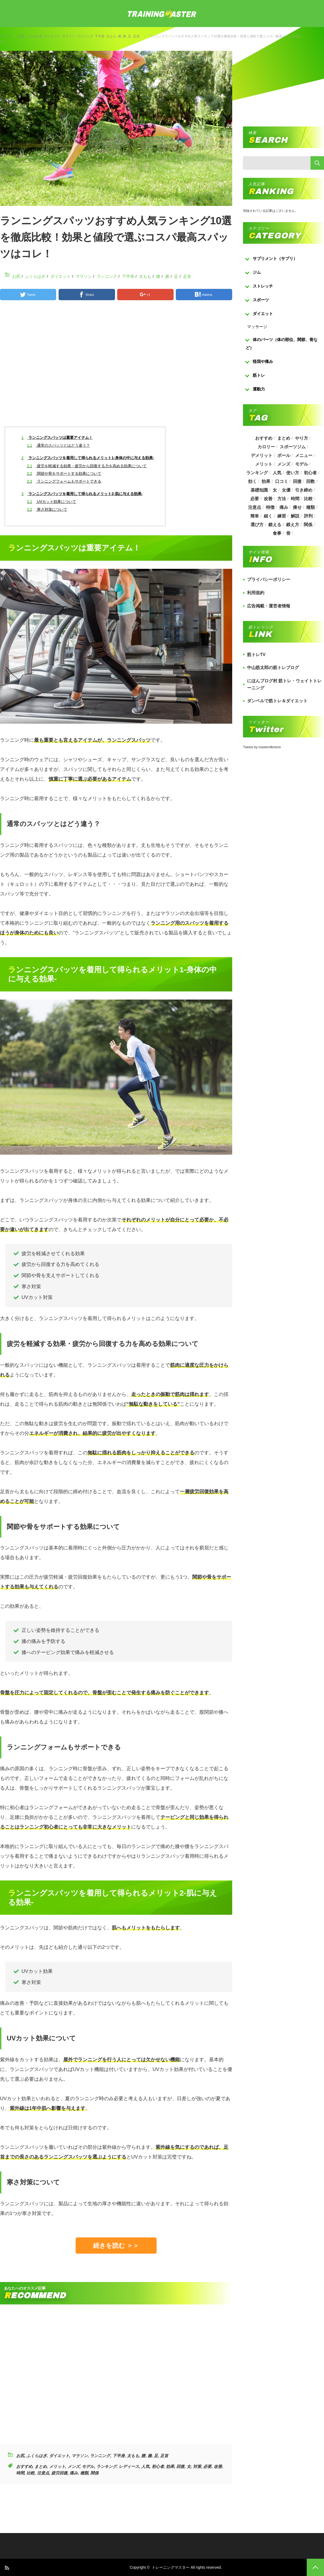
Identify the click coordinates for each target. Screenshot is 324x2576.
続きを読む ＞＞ (116, 2245)
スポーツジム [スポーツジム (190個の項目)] (293, 447)
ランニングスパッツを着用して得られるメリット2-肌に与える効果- (82, 494)
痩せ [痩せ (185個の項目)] (297, 507)
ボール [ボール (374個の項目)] (283, 455)
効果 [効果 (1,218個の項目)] (266, 481)
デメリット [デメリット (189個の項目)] (261, 455)
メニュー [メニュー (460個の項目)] (303, 455)
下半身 (99, 36)
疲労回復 (59, 2473)
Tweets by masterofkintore (262, 747)
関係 (94, 2473)
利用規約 (255, 592)
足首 (136, 36)
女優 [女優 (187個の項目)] (286, 490)
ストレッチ (263, 286)
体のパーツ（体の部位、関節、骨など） (282, 343)
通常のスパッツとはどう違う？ (58, 445)
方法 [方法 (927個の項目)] (281, 498)
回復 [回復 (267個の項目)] (297, 481)
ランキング (106, 2466)
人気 (145, 2466)
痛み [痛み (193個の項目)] (283, 507)
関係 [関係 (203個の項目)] (308, 524)
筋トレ (259, 375)
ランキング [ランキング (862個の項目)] (257, 472)
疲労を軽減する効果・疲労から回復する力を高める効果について (87, 466)
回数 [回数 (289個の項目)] (310, 481)
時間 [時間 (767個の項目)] (295, 498)
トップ (5, 36)
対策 (197, 2466)
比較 (30, 2473)
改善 (218, 2466)
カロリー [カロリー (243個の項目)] (266, 447)
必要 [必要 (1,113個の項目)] (254, 498)
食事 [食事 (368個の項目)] (277, 533)
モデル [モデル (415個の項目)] (301, 464)
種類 (84, 2473)
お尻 (21, 36)
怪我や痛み (263, 361)
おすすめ (24, 2466)
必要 (207, 2466)
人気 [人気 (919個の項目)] (277, 472)
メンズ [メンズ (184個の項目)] (283, 464)
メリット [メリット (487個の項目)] (263, 464)
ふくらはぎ (34, 36)
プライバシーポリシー (268, 579)
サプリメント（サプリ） (275, 258)
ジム (257, 272)
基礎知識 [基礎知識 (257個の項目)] (259, 490)
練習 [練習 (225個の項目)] (281, 516)
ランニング (85, 36)
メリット (57, 2466)
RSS (6, 2567)
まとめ (41, 2466)
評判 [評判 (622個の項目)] (308, 516)
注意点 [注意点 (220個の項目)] (254, 507)
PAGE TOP (315, 2567)
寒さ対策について (47, 509)
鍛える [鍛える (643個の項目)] (274, 524)
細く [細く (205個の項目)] (268, 516)
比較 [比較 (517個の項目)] (308, 498)
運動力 (259, 389)
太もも (111, 36)
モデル (88, 2466)
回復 (180, 2466)
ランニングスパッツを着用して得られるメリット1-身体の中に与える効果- (88, 458)
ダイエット (52, 36)
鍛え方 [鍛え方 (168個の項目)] (292, 524)
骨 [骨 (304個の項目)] (288, 533)
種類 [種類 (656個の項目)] (310, 507)
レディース (129, 2466)
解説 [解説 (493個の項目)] (295, 516)
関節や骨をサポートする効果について (64, 473)
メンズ (74, 2466)
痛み (74, 2473)
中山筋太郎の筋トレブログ (273, 667)
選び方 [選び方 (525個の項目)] (257, 524)
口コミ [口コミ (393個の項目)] (281, 481)
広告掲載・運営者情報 (268, 606)
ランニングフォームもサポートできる (64, 481)
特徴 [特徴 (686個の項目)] (270, 507)
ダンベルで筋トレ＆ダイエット (277, 701)
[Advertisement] (116, 368)
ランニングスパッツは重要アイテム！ (57, 437)
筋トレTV (256, 654)
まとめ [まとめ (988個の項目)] (283, 438)
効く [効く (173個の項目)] (252, 481)
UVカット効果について (51, 501)
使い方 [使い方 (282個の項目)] (292, 472)
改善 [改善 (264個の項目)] (268, 498)
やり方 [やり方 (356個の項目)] (301, 438)
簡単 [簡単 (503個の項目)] (254, 516)
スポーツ (261, 300)
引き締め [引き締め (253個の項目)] (303, 490)
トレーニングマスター (171, 2567)
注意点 (43, 2473)
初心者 (158, 2466)
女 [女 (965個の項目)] (275, 490)
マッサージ (257, 326)
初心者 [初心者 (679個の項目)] (310, 472)
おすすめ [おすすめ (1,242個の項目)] (263, 438)
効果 (170, 2466)
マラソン (68, 36)
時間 (20, 2473)
